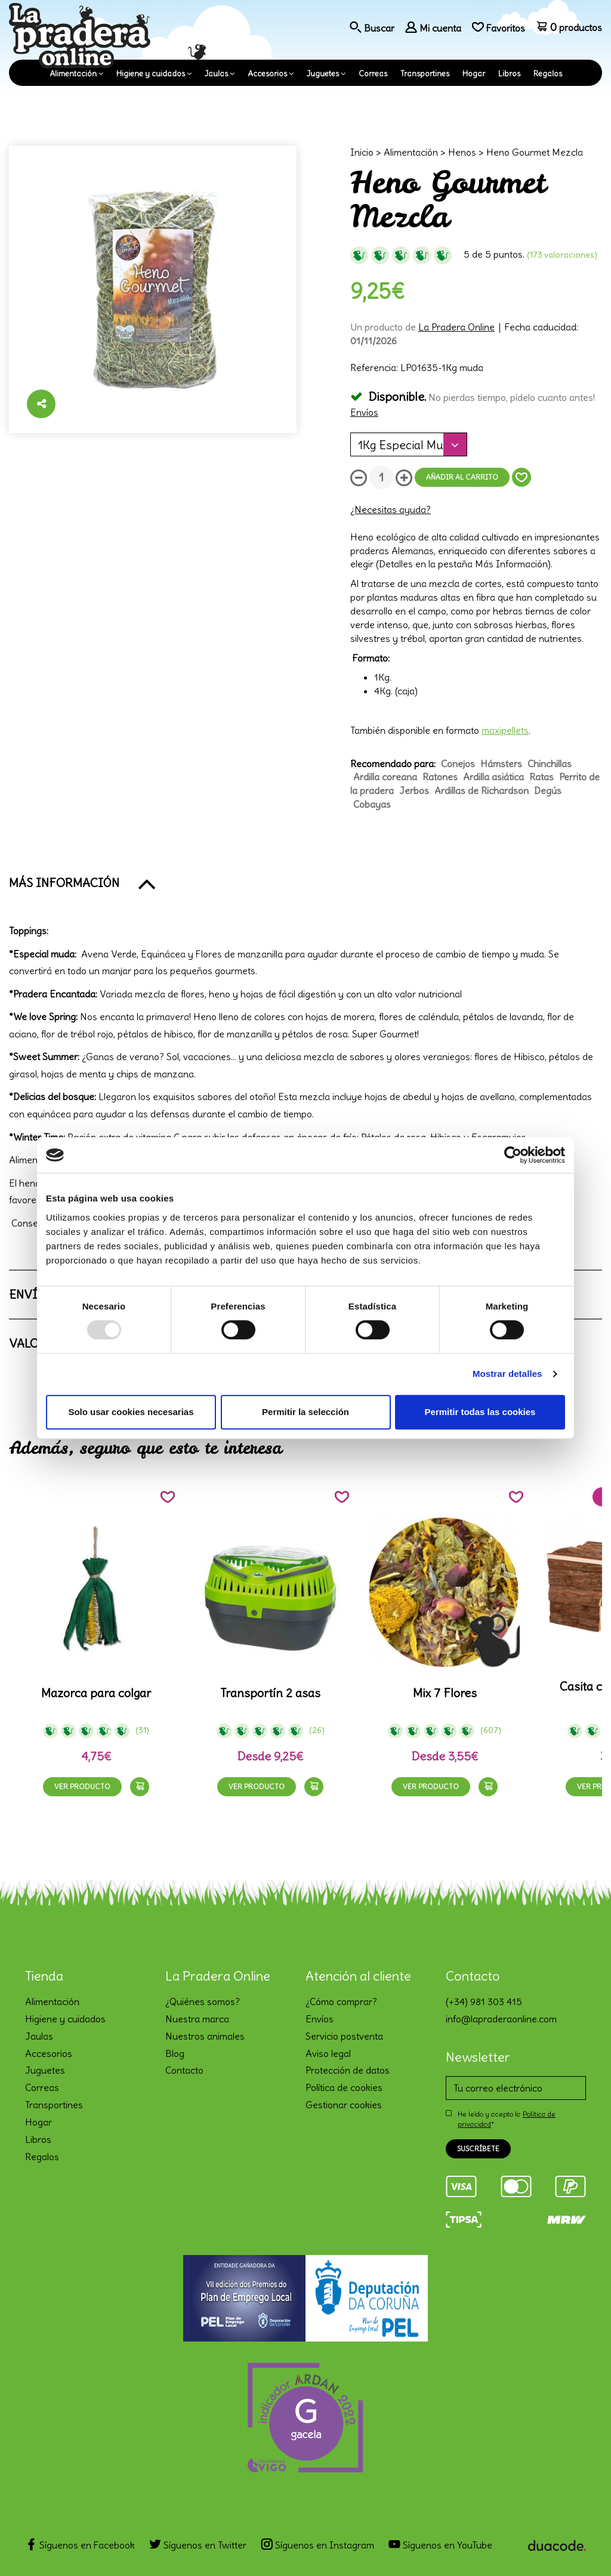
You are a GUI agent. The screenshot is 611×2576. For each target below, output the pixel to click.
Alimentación (73, 74)
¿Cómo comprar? (341, 2001)
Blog (174, 2053)
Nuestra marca (197, 2019)
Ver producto (82, 1786)
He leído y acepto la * (507, 2119)
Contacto (184, 2070)
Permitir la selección (305, 1412)
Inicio (362, 152)
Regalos (547, 74)
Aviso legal (328, 2053)
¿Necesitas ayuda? (390, 509)
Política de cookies (344, 2087)
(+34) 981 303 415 (484, 2001)
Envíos (364, 412)
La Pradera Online (456, 327)
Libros (509, 74)
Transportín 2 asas (270, 1693)
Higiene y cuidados (150, 74)
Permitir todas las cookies (480, 1412)
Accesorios (267, 74)
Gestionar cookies (344, 2105)
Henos (462, 152)
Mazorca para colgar (96, 1693)
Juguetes (323, 74)
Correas (373, 74)
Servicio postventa (344, 2036)
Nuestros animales (205, 2036)
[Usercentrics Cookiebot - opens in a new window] (513, 1155)
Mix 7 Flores (445, 1693)
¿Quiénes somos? (202, 2001)
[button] (305, 883)
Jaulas (216, 74)
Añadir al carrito (462, 476)
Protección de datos (348, 2070)
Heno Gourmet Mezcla (534, 152)
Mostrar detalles (507, 1374)
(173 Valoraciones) (562, 254)
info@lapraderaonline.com (501, 2019)
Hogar (473, 74)
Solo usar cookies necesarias (130, 1412)
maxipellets (505, 730)
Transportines (424, 74)
